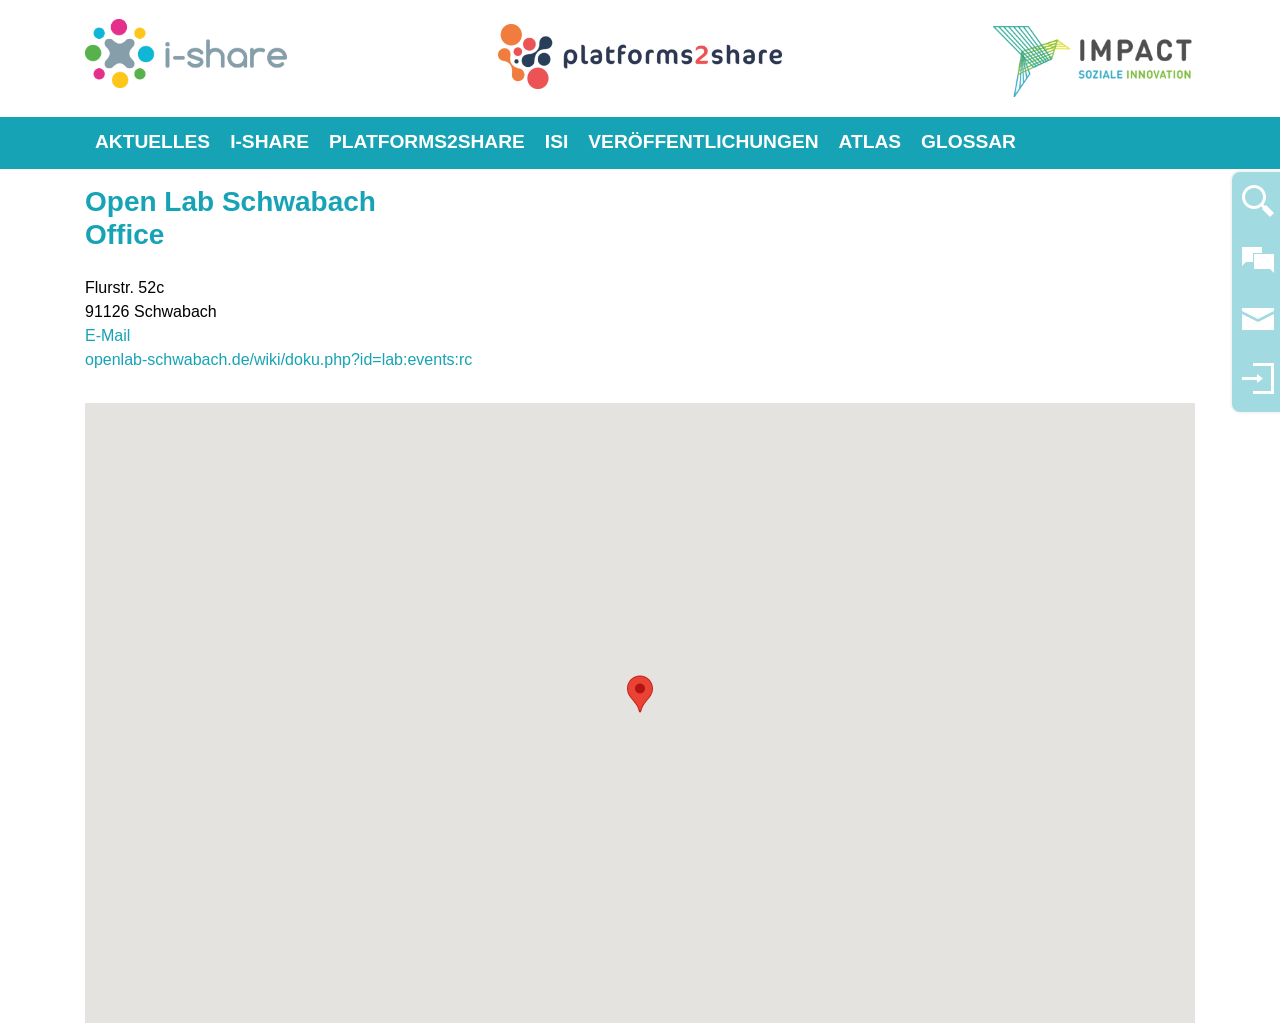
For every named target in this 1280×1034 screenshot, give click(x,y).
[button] (640, 694)
